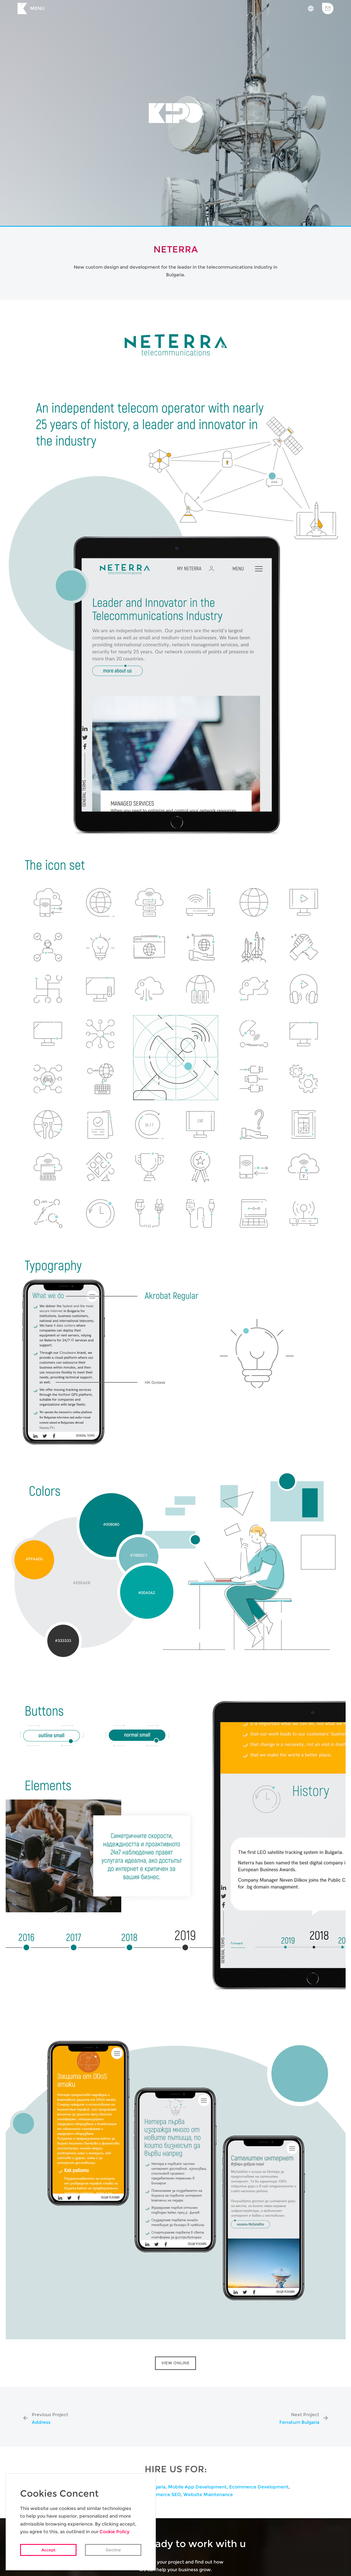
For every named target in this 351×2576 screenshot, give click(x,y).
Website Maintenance (208, 2494)
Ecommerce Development (259, 2487)
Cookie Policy (114, 2531)
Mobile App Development (197, 2487)
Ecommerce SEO (162, 2494)
